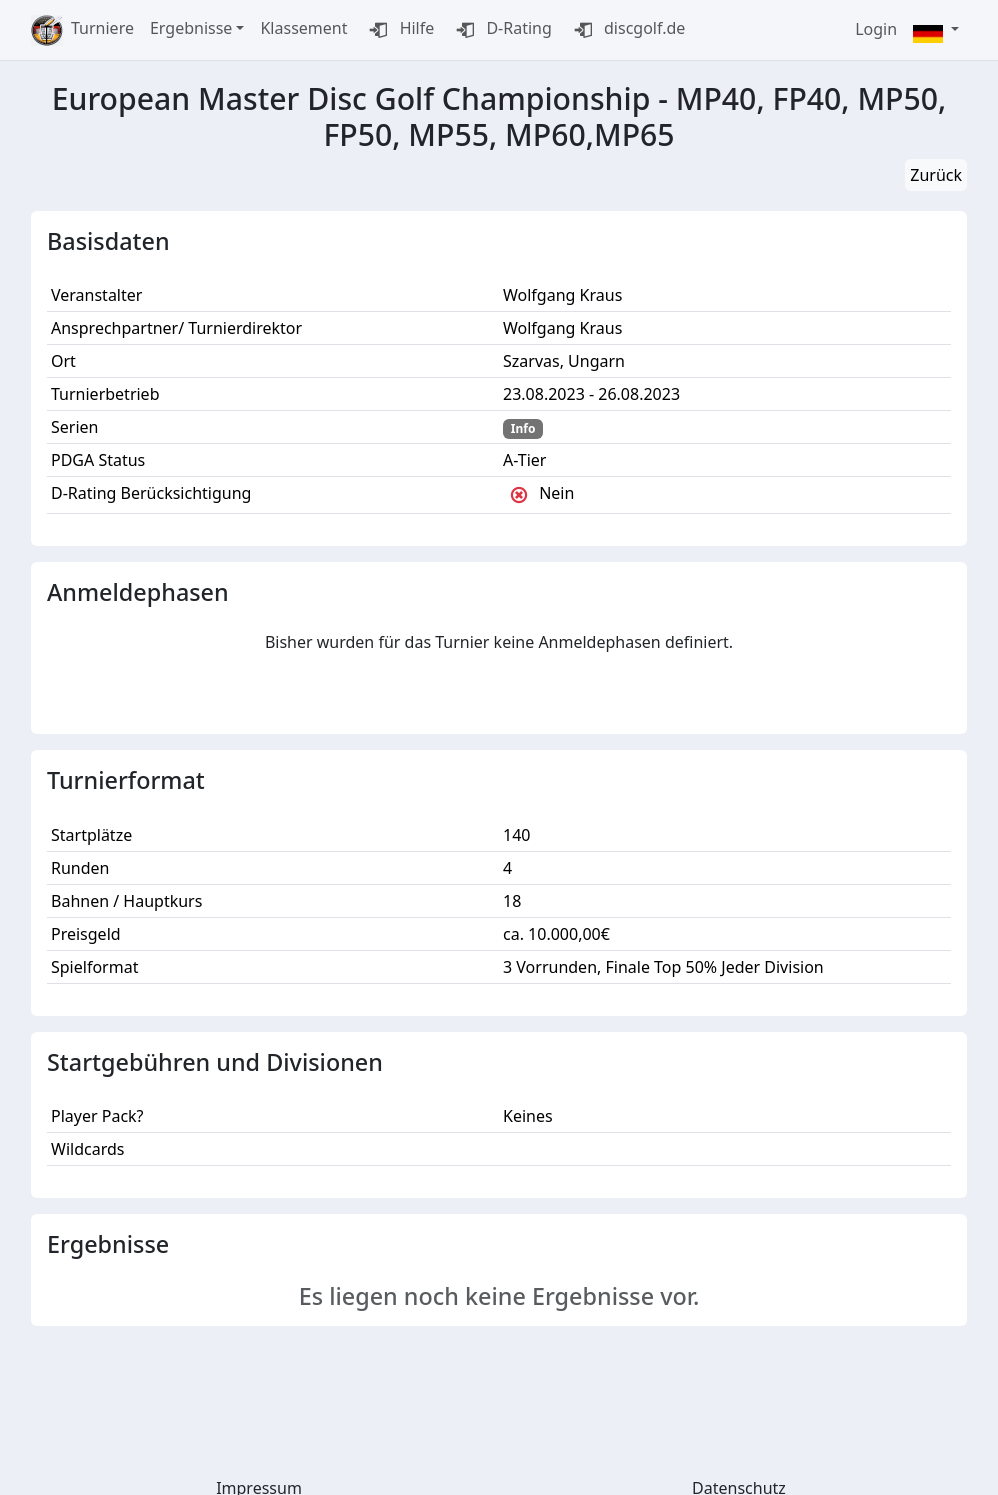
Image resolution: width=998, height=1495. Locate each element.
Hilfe (398, 30)
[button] (936, 30)
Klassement (303, 28)
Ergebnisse (191, 28)
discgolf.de (626, 30)
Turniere (102, 28)
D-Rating (501, 30)
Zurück (936, 175)
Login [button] (876, 29)
